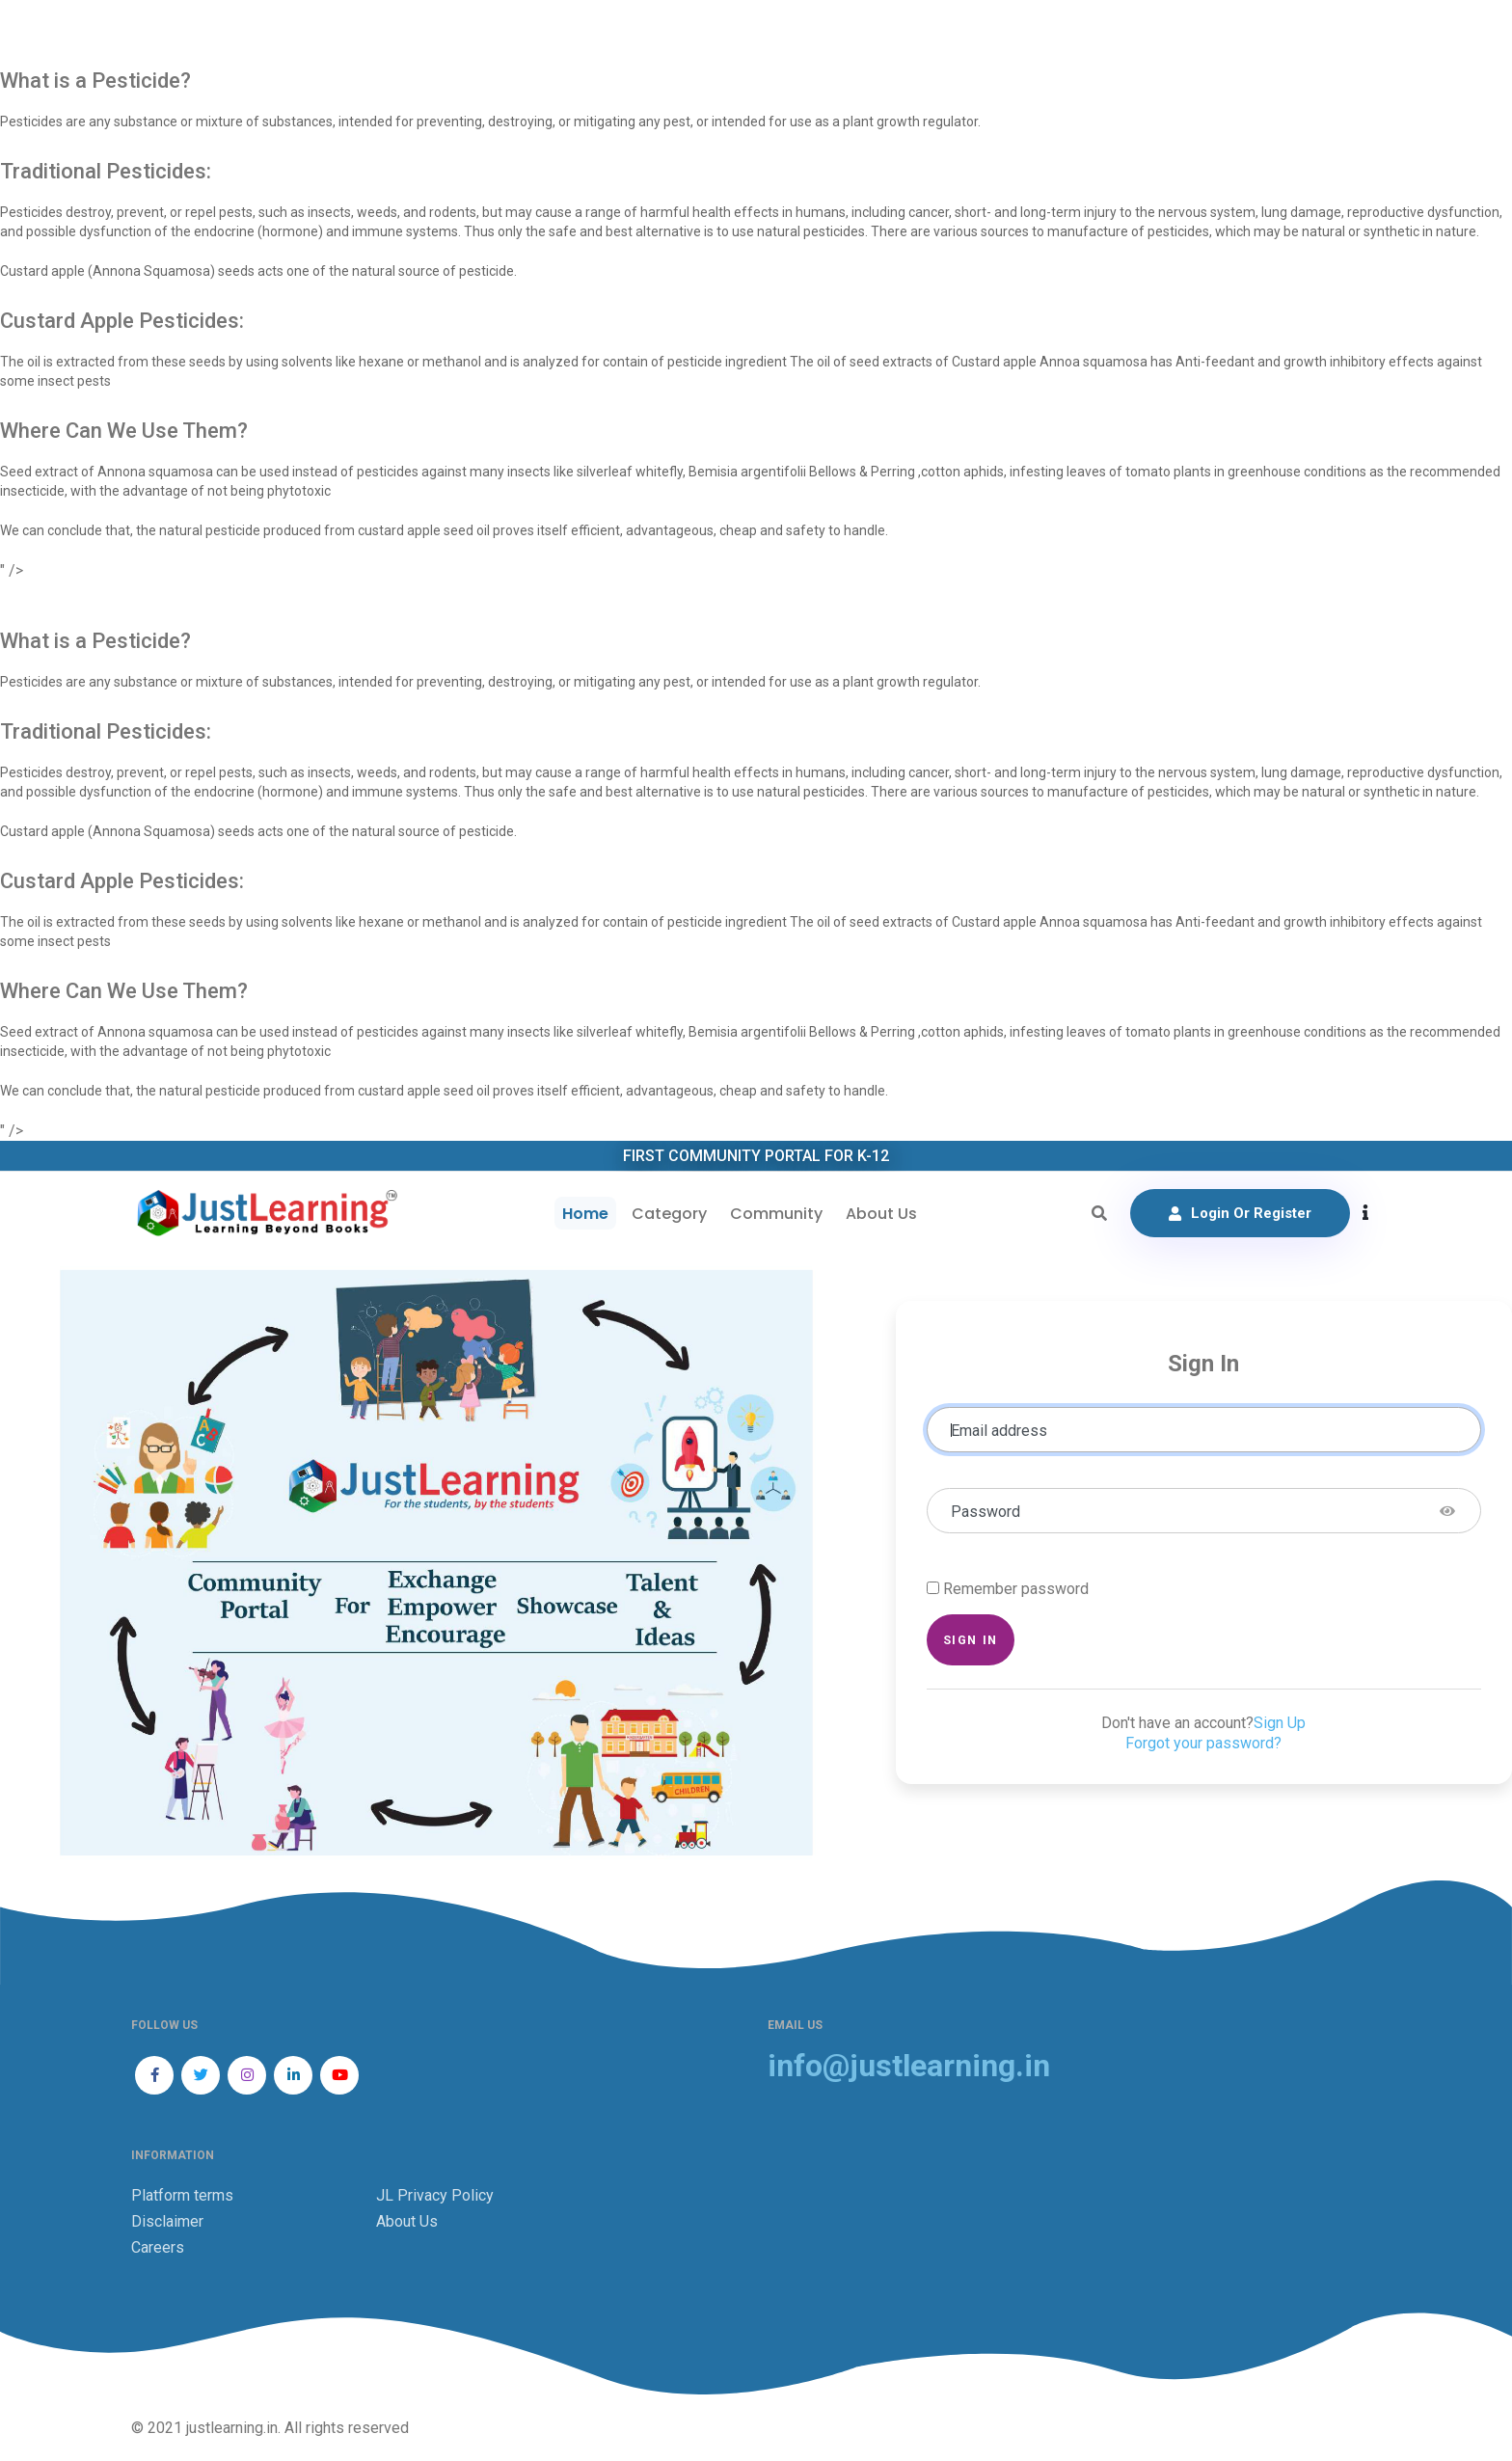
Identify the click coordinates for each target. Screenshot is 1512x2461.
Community (776, 1214)
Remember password (1016, 1589)
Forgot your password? (1203, 1743)
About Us (881, 1214)
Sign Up (1280, 1723)
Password (985, 1511)
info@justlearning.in (909, 2066)
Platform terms (182, 2195)
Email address (999, 1430)
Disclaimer (167, 2221)
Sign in (970, 1640)
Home (585, 1214)
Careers (157, 2247)
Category (669, 1214)
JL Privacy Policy (435, 2195)
